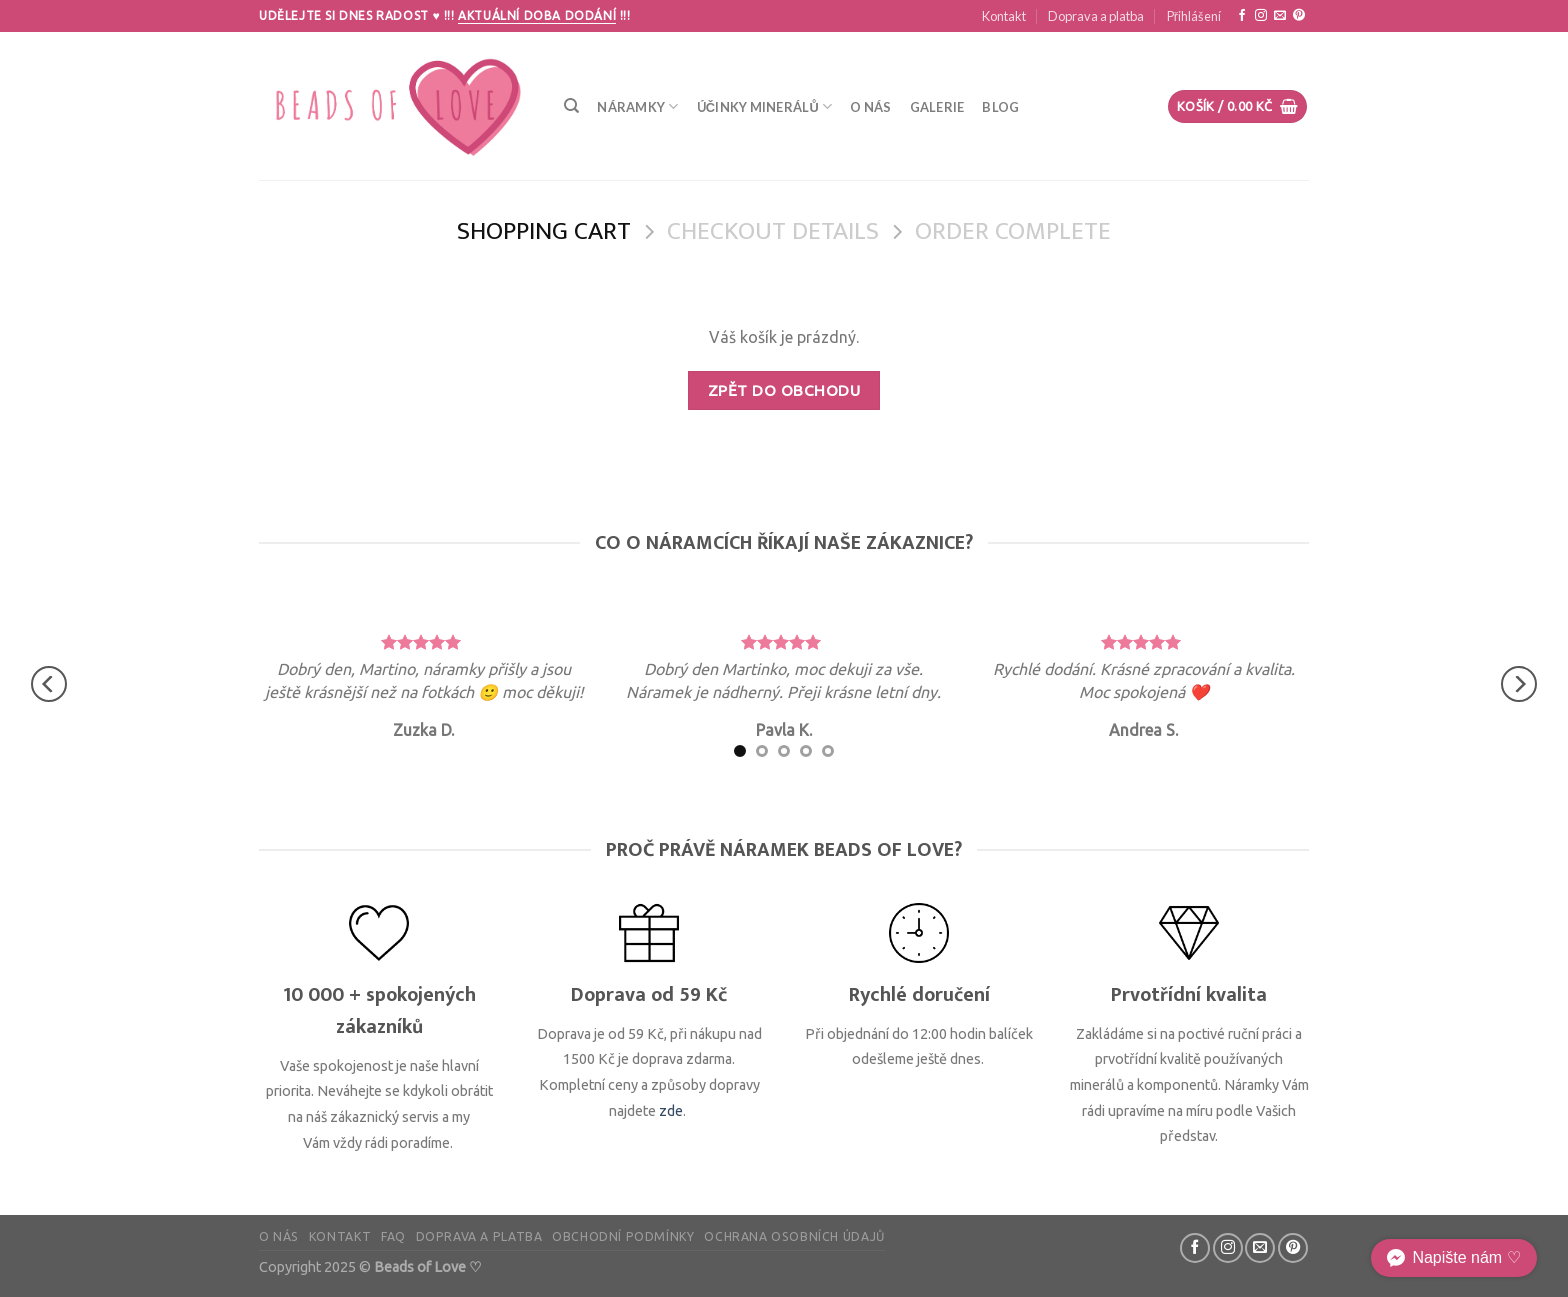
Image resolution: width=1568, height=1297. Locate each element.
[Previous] (49, 684)
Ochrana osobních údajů (794, 1236)
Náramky (637, 106)
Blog (1000, 107)
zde (671, 1111)
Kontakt (1004, 16)
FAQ (393, 1236)
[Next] (1519, 684)
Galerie (937, 107)
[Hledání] (571, 106)
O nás (870, 107)
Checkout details (773, 232)
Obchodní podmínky (623, 1236)
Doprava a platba (1096, 16)
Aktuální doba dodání (537, 15)
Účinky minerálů (765, 106)
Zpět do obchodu (784, 390)
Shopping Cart (544, 232)
